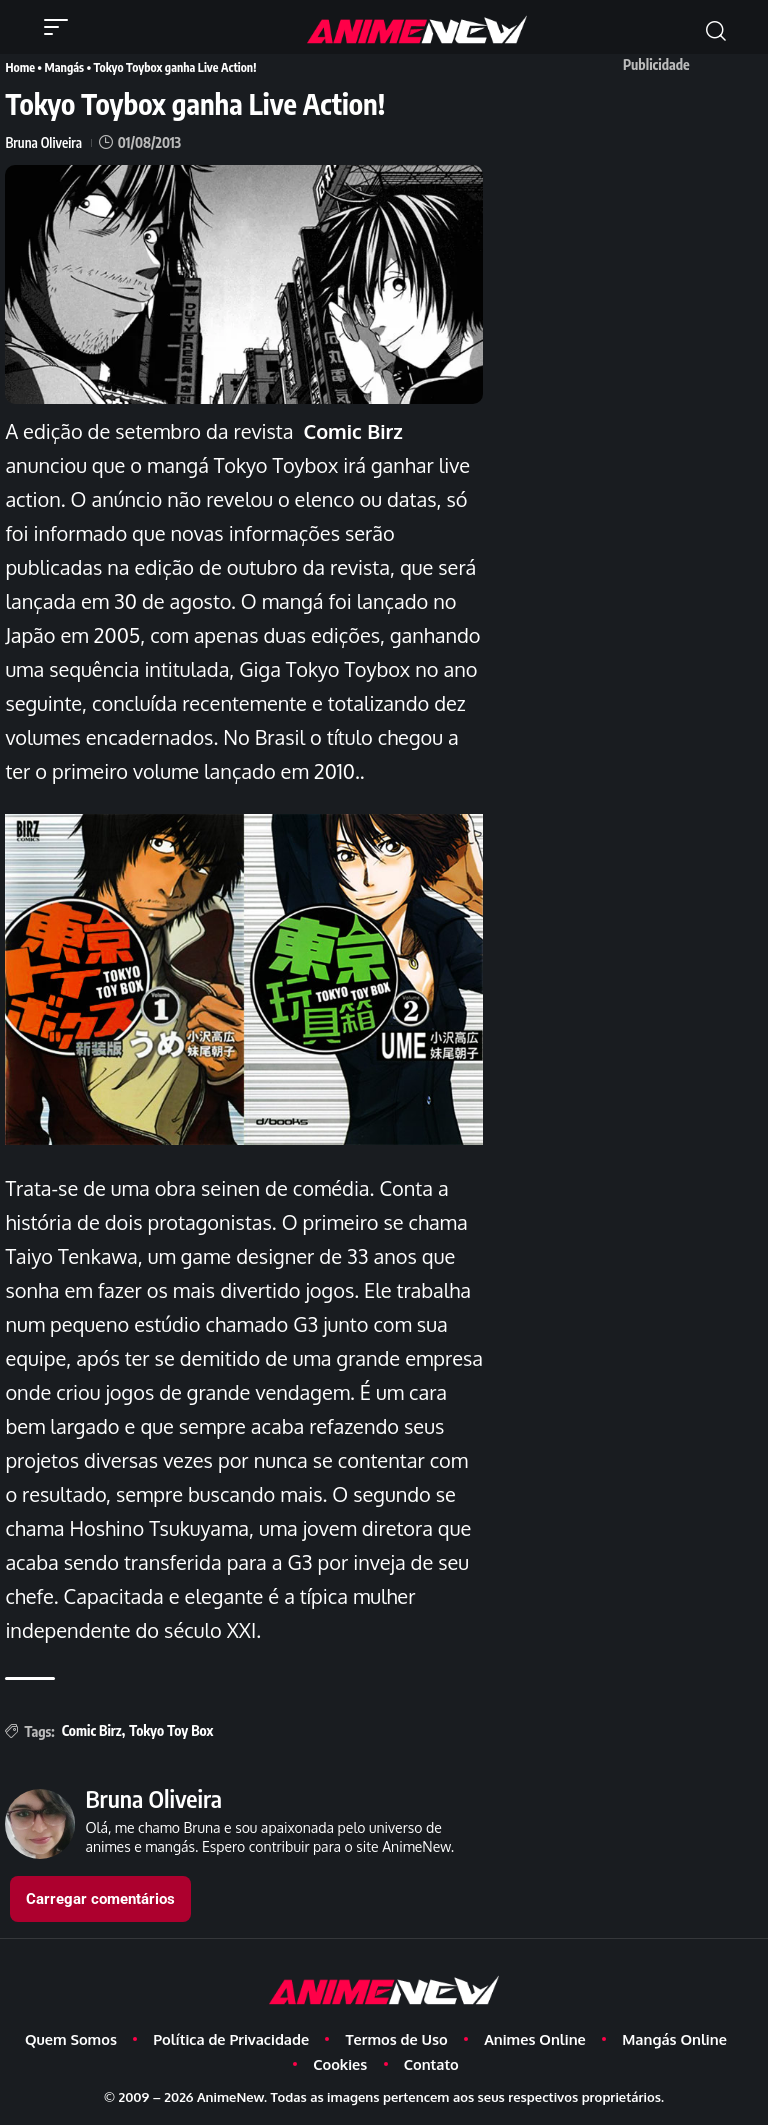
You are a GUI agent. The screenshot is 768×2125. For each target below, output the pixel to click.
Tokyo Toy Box (171, 1729)
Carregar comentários (100, 1898)
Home (19, 66)
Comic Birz (92, 1729)
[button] (61, 27)
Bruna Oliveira (44, 141)
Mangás (63, 66)
